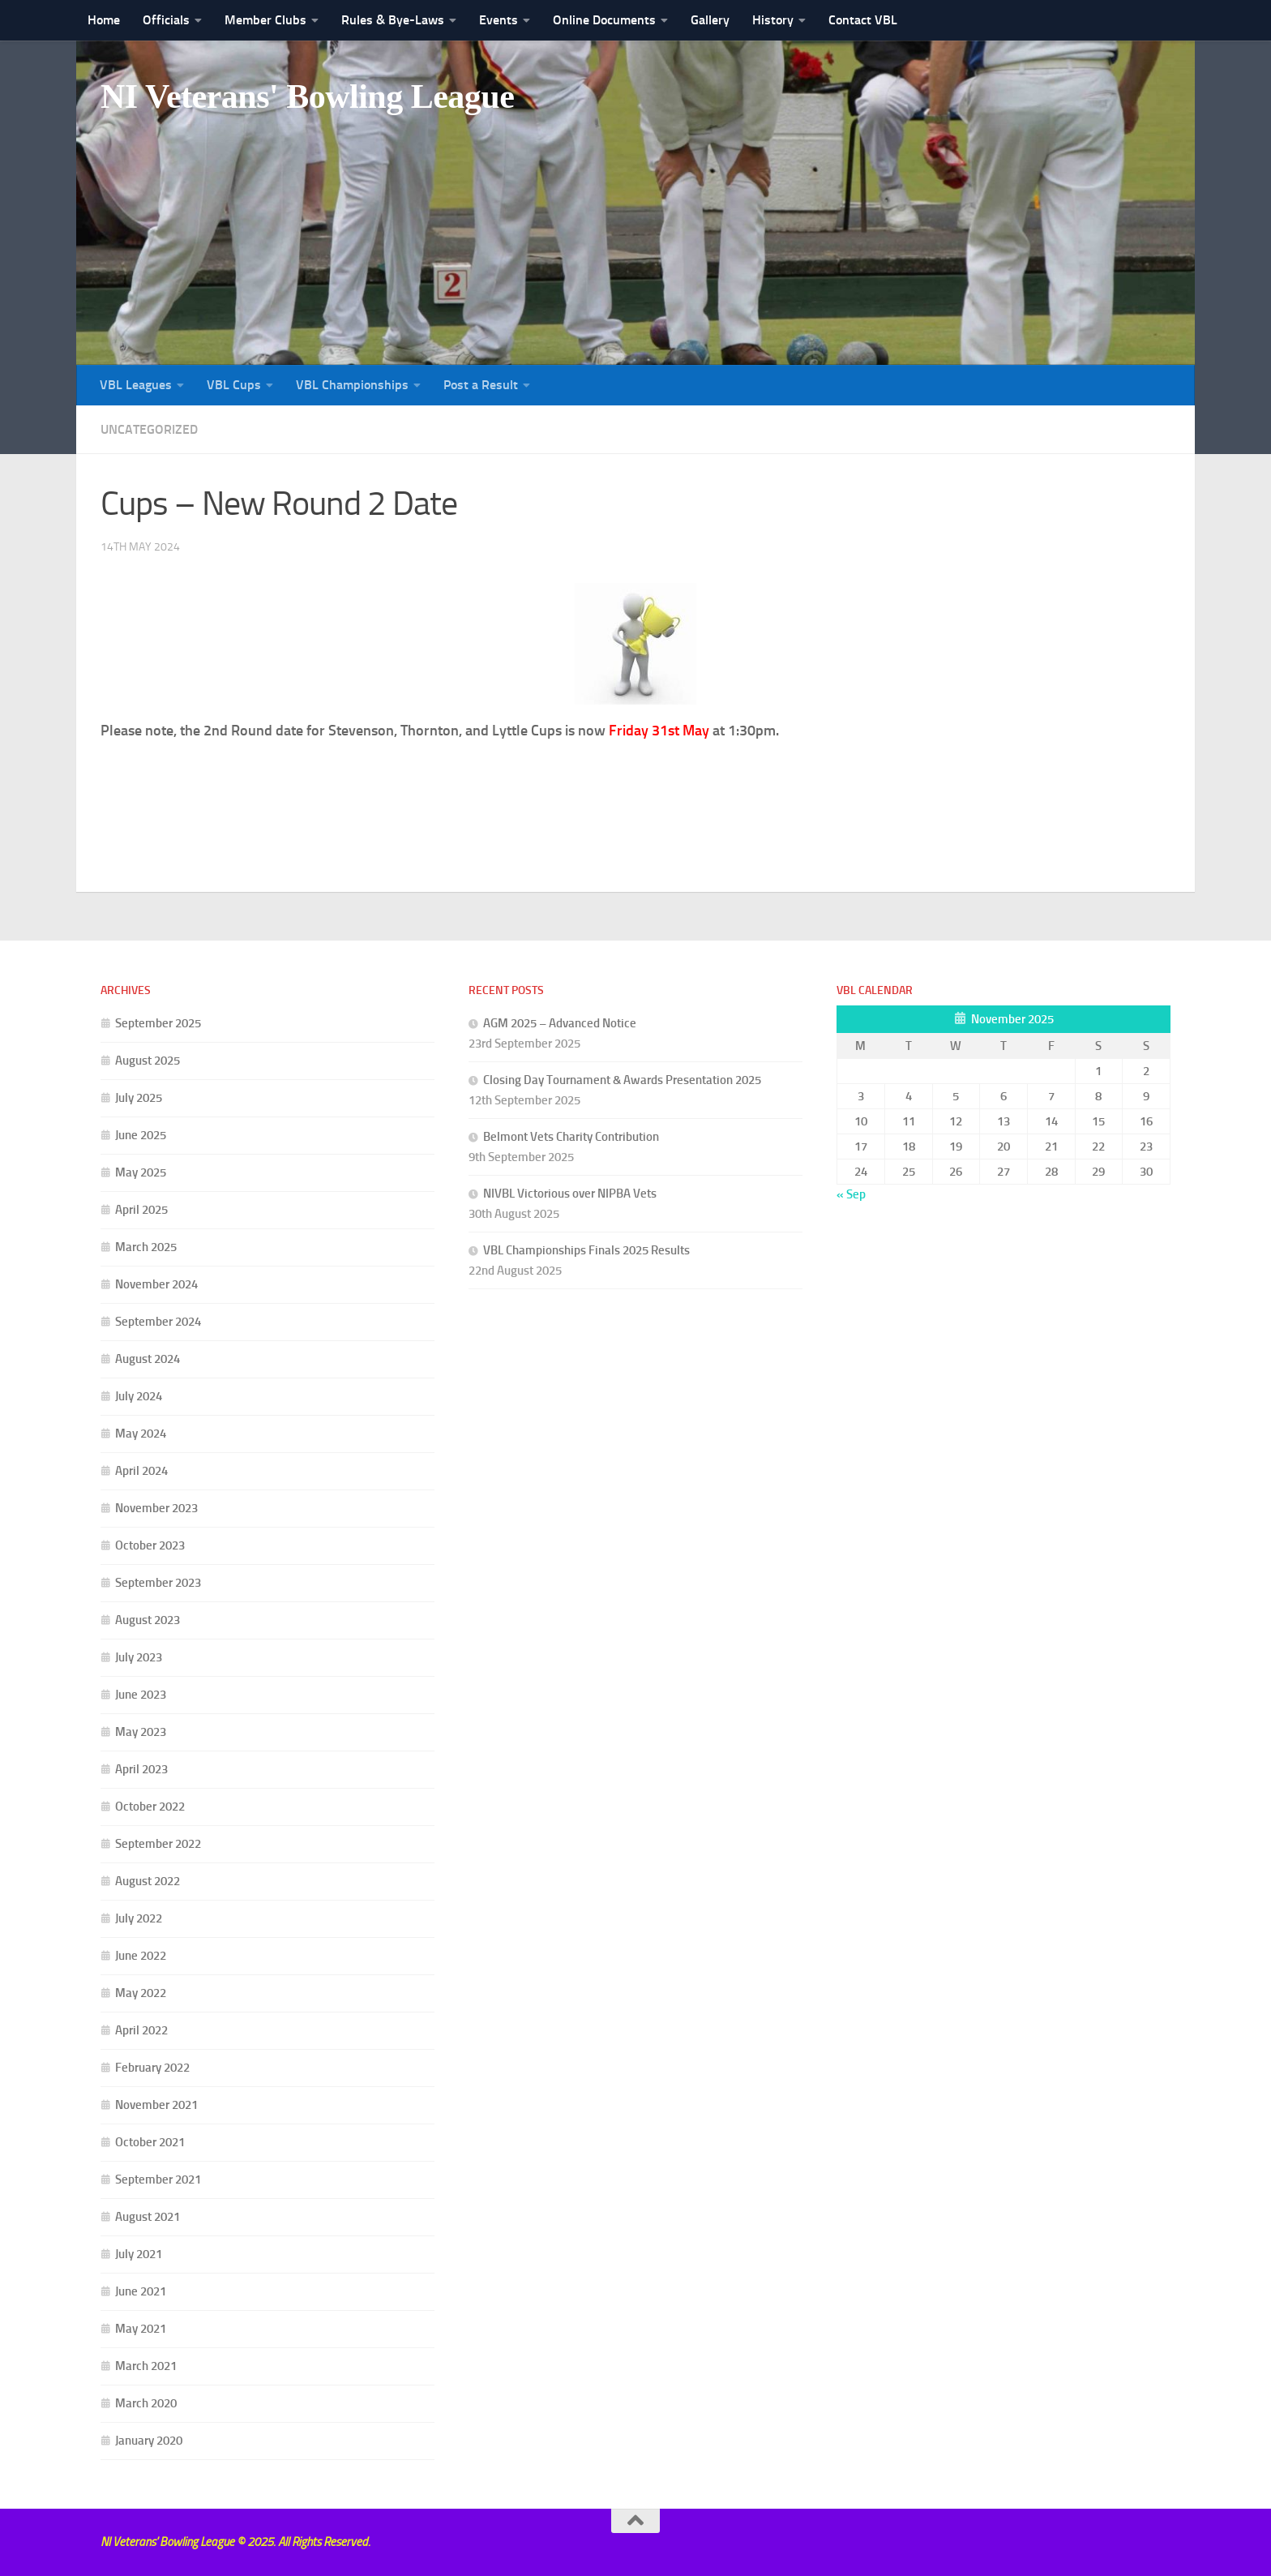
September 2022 (158, 1844)
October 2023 (150, 1545)
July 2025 (138, 1098)
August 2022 (147, 1881)
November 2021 (156, 2105)
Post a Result (480, 384)
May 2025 (140, 1172)
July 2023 (138, 1657)
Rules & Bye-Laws (392, 20)
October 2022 (150, 1806)
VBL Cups (234, 384)
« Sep (851, 1194)
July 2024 (138, 1396)
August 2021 (147, 2217)
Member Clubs (265, 20)
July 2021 (138, 2254)
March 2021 (146, 2366)
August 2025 (147, 1060)
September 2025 (158, 1023)
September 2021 (158, 2179)
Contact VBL (862, 20)
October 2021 (150, 2142)
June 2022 (140, 1955)
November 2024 (156, 1284)
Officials (166, 20)
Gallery (710, 20)
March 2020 (146, 2403)
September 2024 (158, 1321)
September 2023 (158, 1582)
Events (498, 20)
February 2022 (152, 2067)
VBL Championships (352, 384)
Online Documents (604, 20)
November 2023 (156, 1508)
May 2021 (140, 2328)
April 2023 (141, 1769)
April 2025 (141, 1209)
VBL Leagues (136, 384)
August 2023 (147, 1620)
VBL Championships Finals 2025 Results (586, 1250)
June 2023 (140, 1694)
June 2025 (140, 1135)
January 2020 (148, 2440)
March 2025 (146, 1247)
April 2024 (141, 1471)
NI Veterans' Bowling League (307, 96)
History (773, 20)
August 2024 (147, 1359)
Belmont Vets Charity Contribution (571, 1136)
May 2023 (140, 1732)
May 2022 (140, 1993)
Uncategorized (149, 429)
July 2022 (138, 1918)
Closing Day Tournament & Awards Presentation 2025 (622, 1080)
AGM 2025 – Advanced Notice (559, 1023)
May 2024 (140, 1433)
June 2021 (140, 2291)
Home (104, 20)
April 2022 (141, 2030)
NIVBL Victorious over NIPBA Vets (570, 1193)
